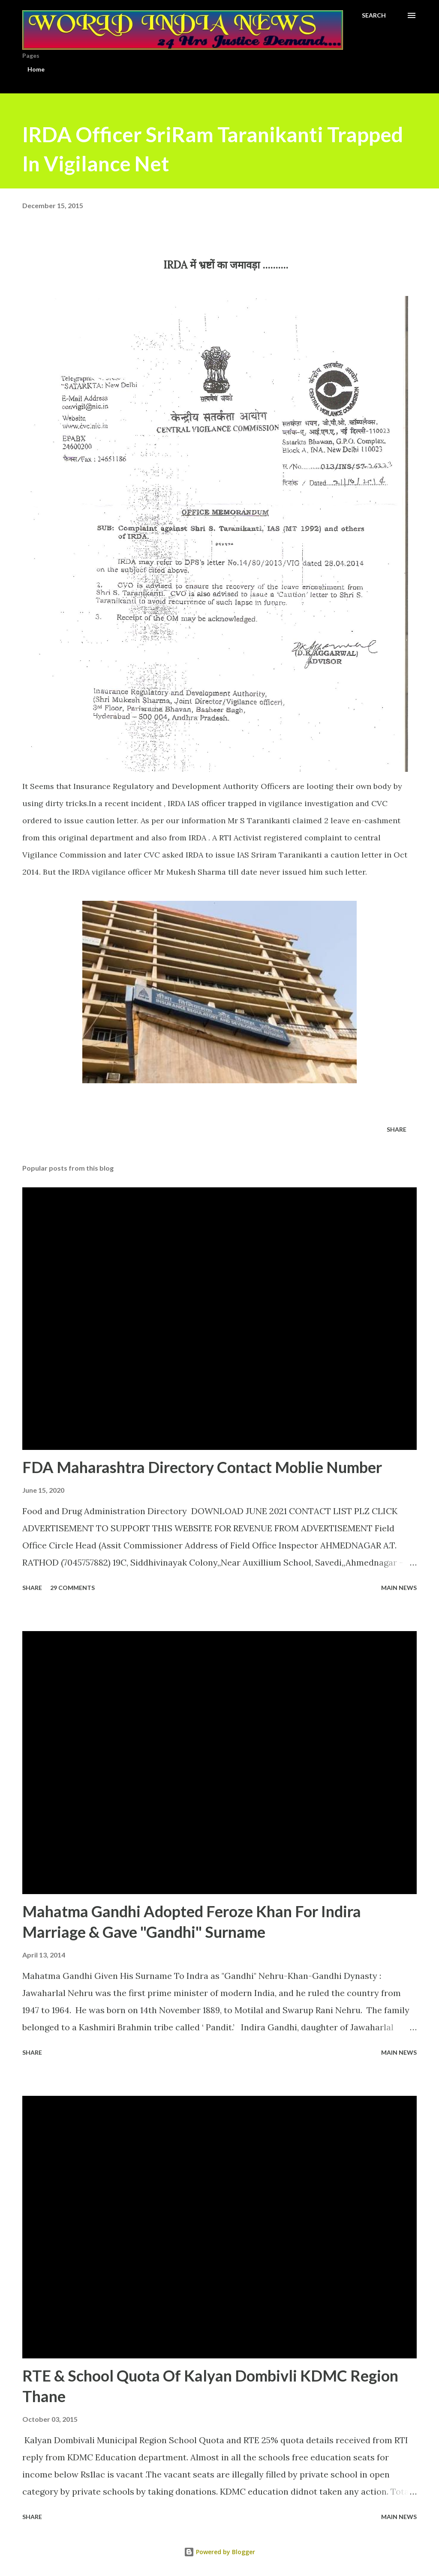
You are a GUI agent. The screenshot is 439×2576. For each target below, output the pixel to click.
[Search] (374, 15)
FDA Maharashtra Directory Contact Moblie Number (202, 1467)
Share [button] (396, 1129)
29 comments (72, 1587)
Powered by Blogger (219, 2552)
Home (36, 69)
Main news (399, 1587)
